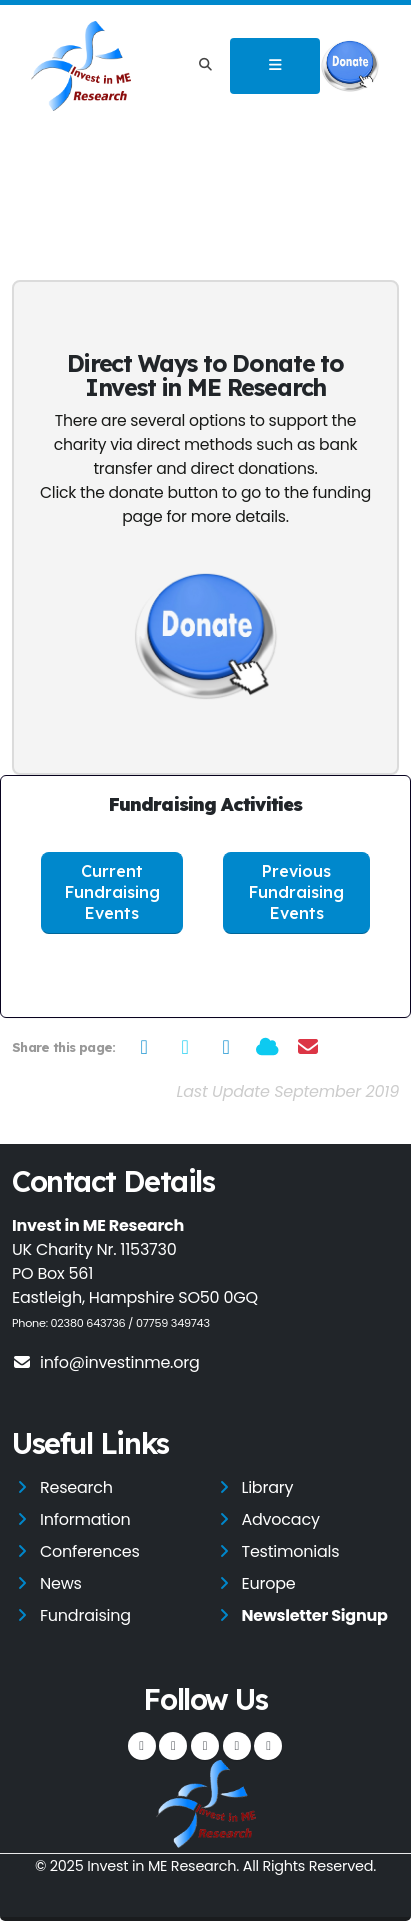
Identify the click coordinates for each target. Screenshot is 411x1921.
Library (268, 1487)
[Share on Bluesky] (267, 1047)
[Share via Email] (308, 1047)
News (61, 1583)
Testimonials (291, 1551)
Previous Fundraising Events (296, 892)
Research (76, 1487)
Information (85, 1519)
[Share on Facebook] (144, 1047)
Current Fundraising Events (112, 892)
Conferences (90, 1551)
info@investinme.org (106, 1362)
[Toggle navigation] (275, 66)
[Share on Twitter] (185, 1047)
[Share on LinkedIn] (226, 1047)
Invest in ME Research (161, 1866)
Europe (269, 1583)
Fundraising (85, 1615)
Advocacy (281, 1519)
